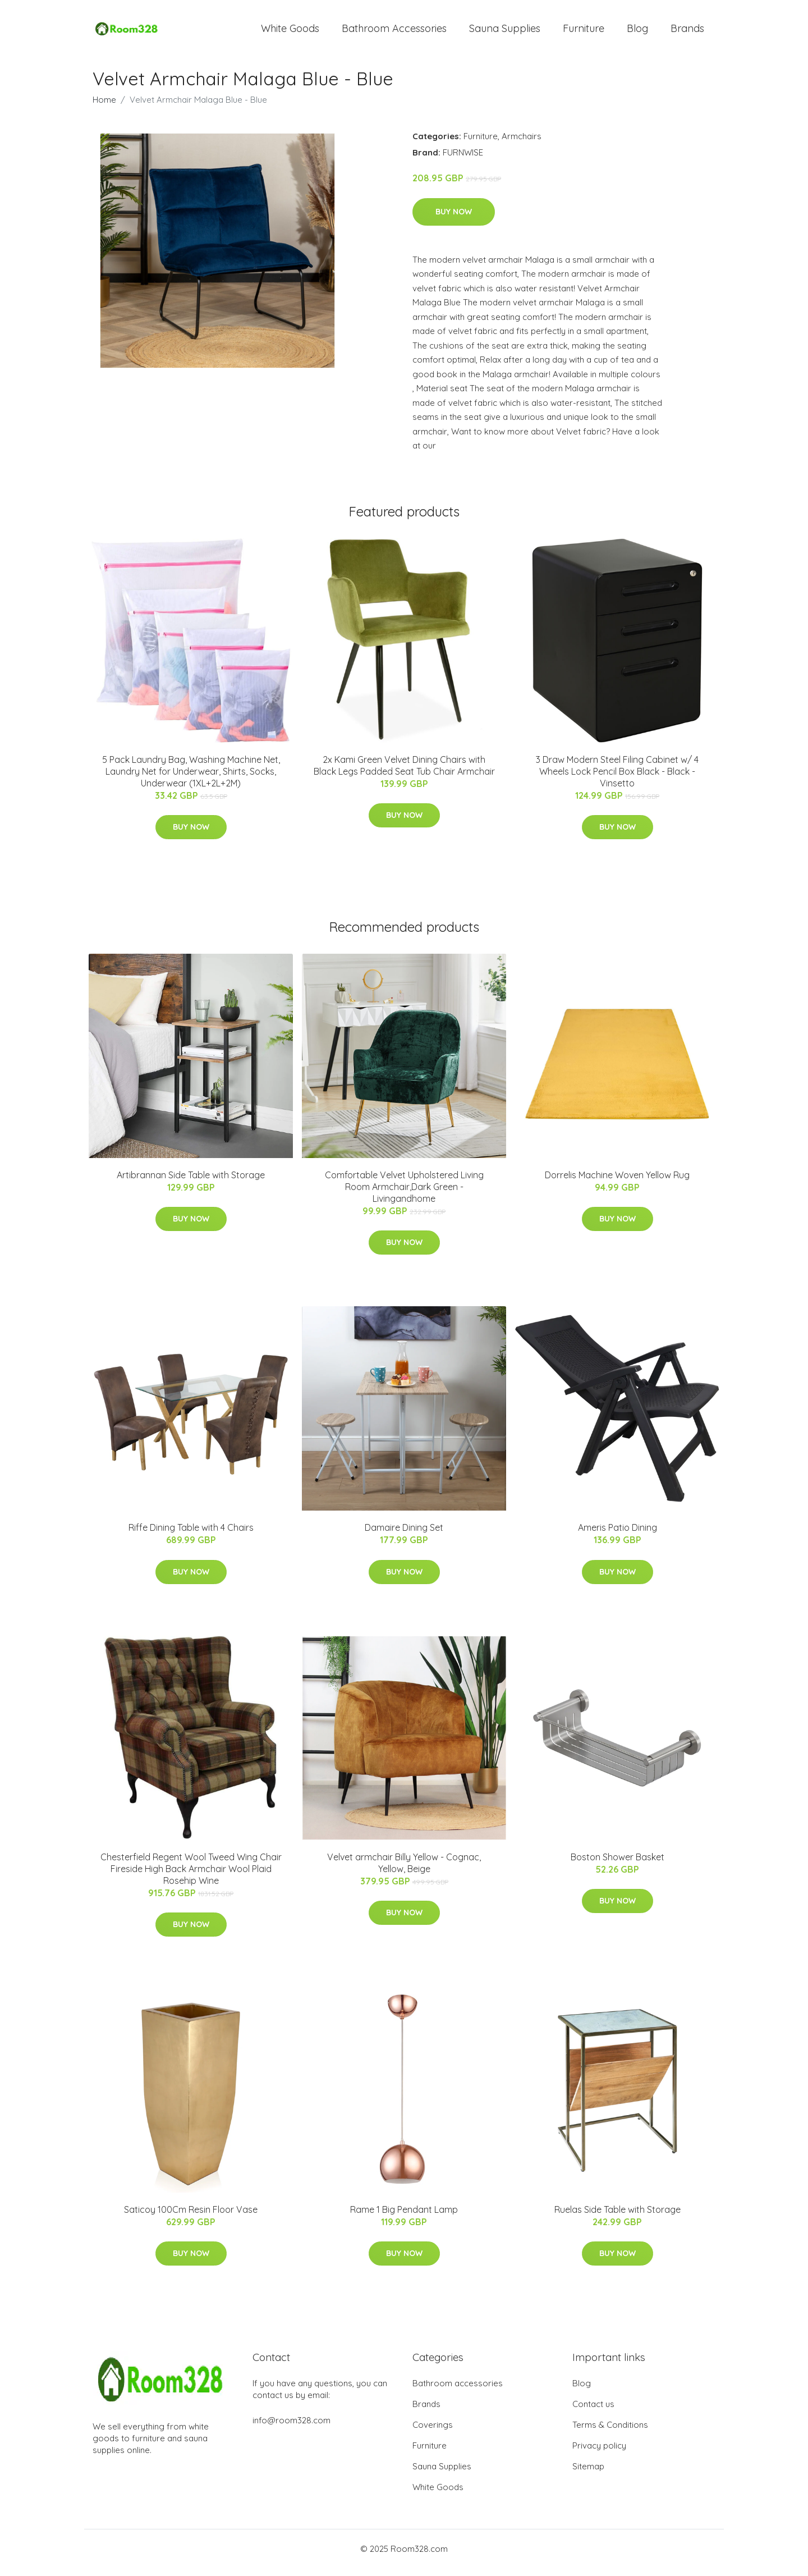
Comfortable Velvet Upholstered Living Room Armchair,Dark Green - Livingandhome (404, 1194)
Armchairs (521, 144)
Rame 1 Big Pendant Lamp (404, 2217)
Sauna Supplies (504, 32)
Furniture (583, 32)
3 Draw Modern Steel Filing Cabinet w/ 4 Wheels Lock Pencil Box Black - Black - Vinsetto (617, 779)
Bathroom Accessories (394, 32)
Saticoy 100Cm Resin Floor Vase (191, 2217)
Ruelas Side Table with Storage (617, 2217)
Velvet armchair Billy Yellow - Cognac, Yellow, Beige (404, 1870)
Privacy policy (599, 2453)
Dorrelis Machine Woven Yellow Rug (617, 1182)
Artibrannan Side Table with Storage (191, 1182)
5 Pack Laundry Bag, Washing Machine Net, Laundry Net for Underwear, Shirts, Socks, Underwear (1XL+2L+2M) (191, 779)
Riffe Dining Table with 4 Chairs (191, 1535)
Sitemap (588, 2474)
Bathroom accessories (457, 2391)
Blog (637, 32)
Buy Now (453, 219)
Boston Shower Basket (617, 1864)
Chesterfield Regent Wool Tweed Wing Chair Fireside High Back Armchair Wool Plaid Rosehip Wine (191, 1876)
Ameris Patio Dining (617, 1535)
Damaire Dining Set (404, 1535)
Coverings (432, 2432)
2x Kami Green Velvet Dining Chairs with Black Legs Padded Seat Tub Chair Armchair (404, 773)
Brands (687, 32)
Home (104, 107)
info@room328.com (291, 2428)
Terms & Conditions (610, 2432)
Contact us (593, 2411)
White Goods (290, 32)
